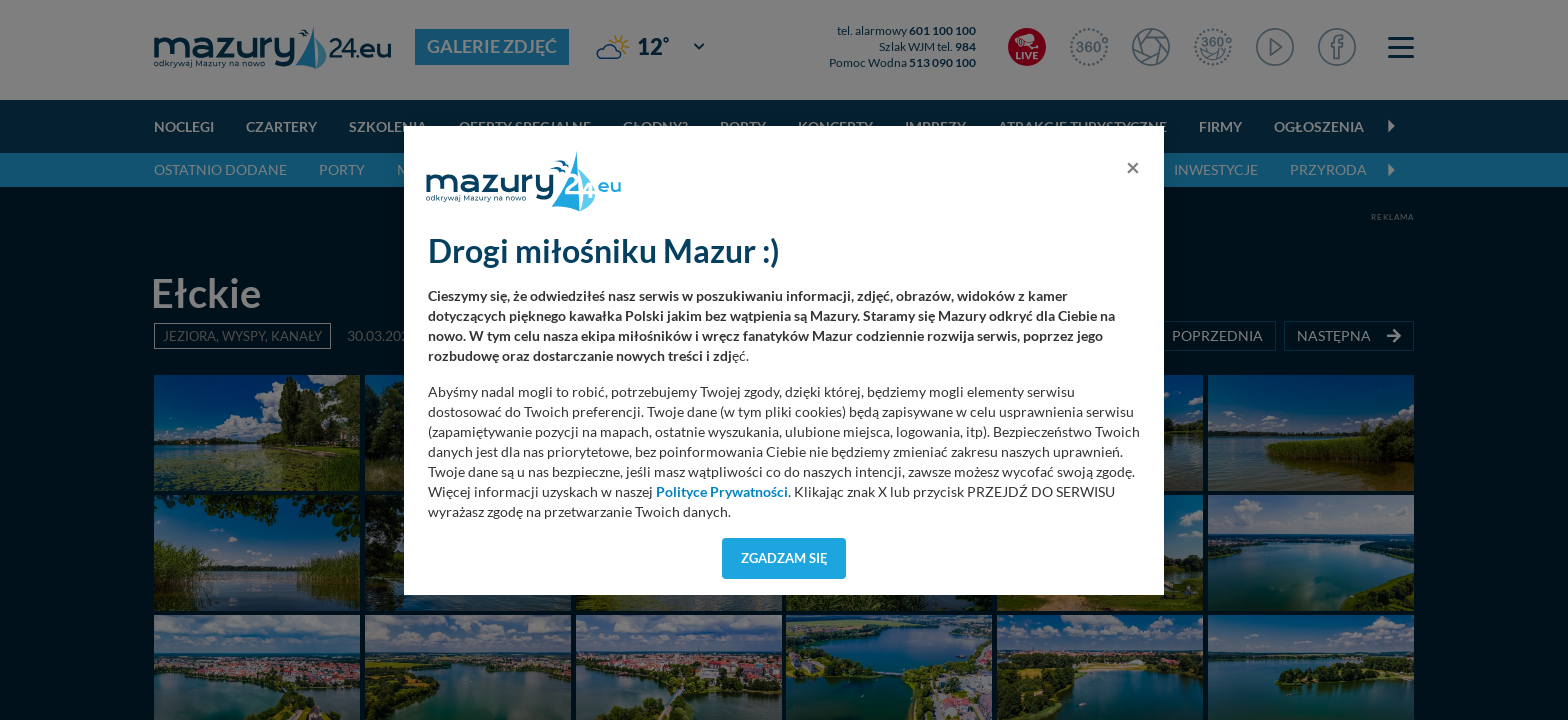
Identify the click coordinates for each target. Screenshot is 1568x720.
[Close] (1133, 167)
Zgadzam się (784, 558)
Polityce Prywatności (722, 492)
